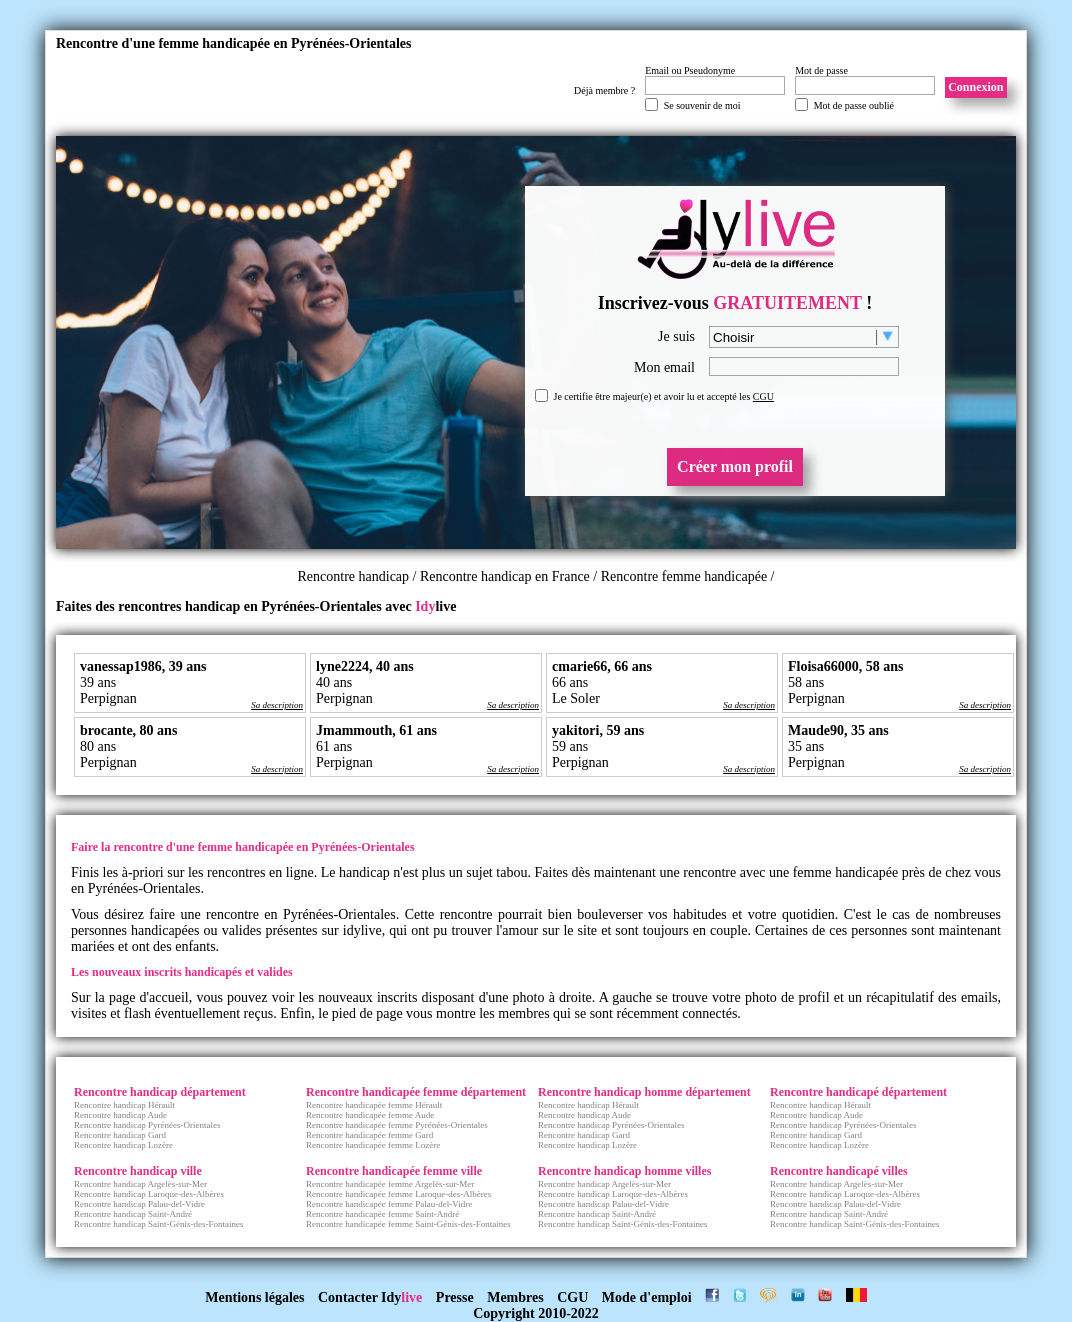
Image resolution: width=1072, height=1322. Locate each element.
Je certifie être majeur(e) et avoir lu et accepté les (664, 396)
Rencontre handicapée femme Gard (369, 1135)
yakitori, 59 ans (598, 730)
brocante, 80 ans (128, 730)
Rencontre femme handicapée (684, 576)
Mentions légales (254, 1297)
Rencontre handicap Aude (120, 1115)
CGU (763, 396)
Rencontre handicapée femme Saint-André (382, 1214)
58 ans (806, 682)
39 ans (98, 682)
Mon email (664, 367)
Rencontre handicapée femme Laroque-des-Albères (398, 1194)
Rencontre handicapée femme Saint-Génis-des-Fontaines (408, 1224)
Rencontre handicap (354, 576)
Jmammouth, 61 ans (376, 730)
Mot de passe (821, 70)
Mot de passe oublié (854, 105)
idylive (362, 930)
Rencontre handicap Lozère (123, 1145)
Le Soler (576, 698)
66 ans (570, 682)
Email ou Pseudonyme (690, 70)
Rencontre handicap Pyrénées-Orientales (147, 1125)
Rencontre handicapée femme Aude (370, 1115)
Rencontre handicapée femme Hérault (374, 1105)
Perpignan (108, 698)
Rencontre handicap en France (506, 576)
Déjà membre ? (604, 90)
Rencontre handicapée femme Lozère (373, 1145)
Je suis (676, 336)
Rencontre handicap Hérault (124, 1105)
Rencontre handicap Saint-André (133, 1214)
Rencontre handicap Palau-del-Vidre (139, 1204)
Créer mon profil (735, 466)
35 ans (806, 746)
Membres (515, 1297)
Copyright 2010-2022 (536, 1313)
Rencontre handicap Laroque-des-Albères (149, 1194)
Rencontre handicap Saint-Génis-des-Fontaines (158, 1224)
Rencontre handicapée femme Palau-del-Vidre (389, 1204)
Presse (455, 1297)
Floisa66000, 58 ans (846, 666)
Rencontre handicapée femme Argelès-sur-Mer (390, 1184)
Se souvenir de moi (702, 105)
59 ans (570, 746)
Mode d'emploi (647, 1297)
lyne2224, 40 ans (365, 666)
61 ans (334, 746)
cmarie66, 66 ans (602, 666)
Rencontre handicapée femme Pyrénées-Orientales (397, 1125)
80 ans (98, 746)
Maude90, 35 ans (838, 730)
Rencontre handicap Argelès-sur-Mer (140, 1184)
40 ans (334, 682)
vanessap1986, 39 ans (143, 666)
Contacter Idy (370, 1297)
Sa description (277, 705)
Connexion (975, 87)
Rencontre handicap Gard (120, 1135)
